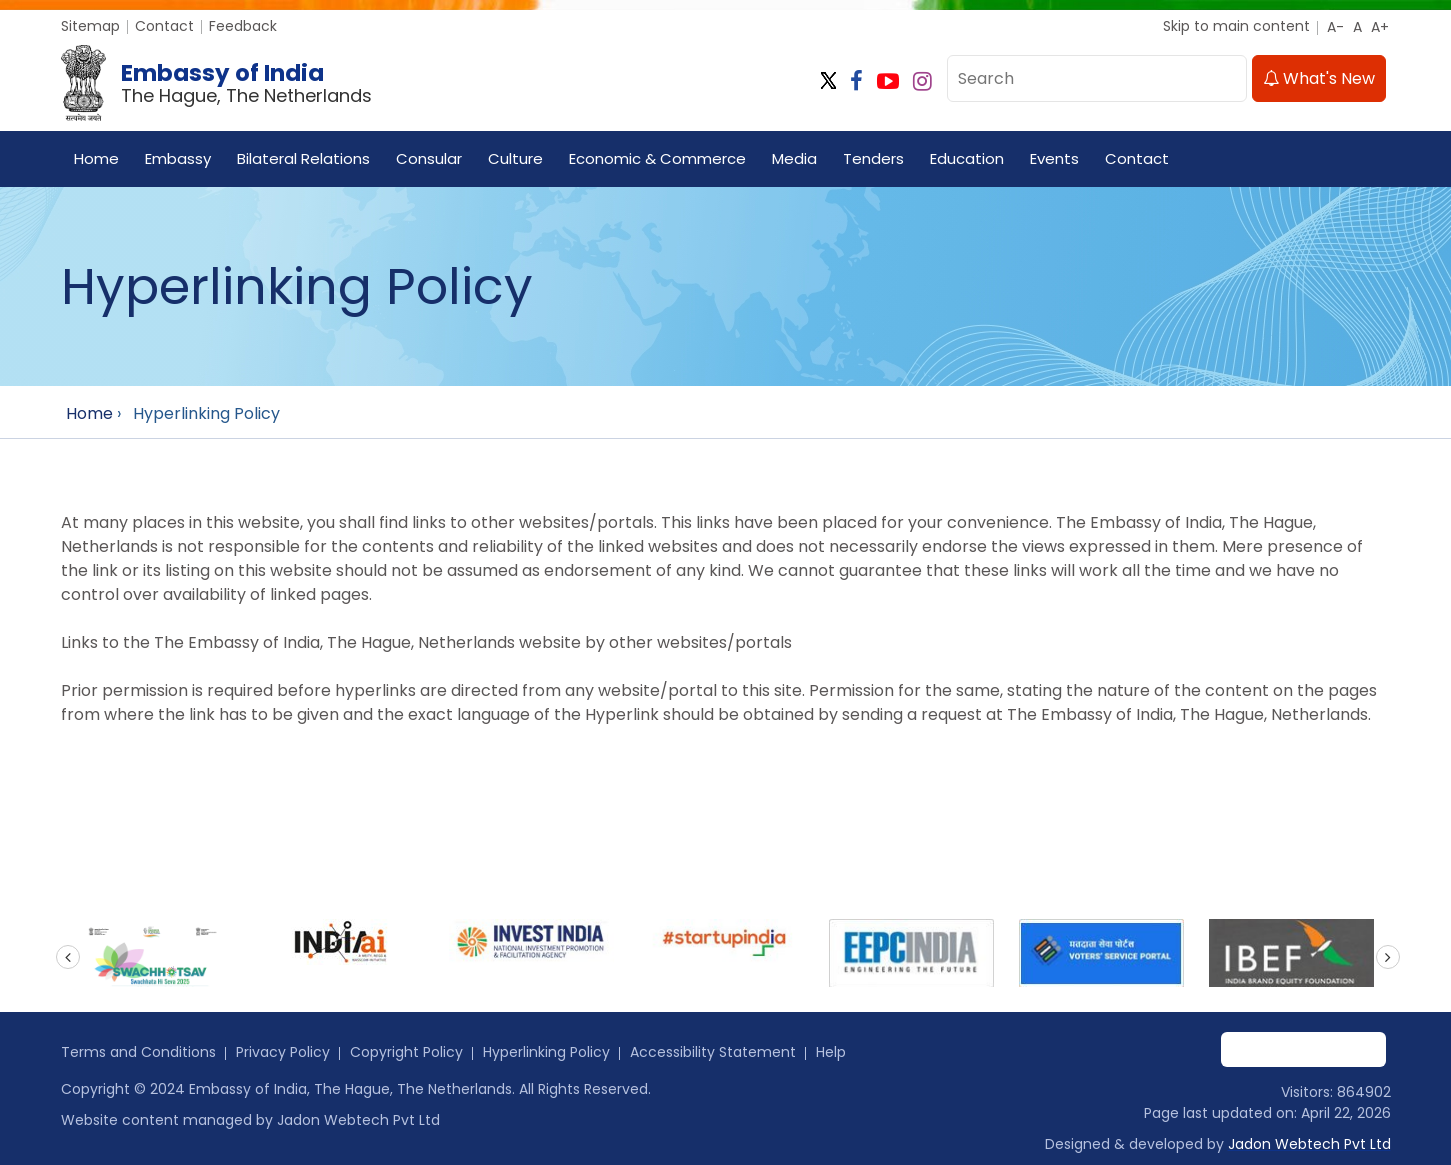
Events (1054, 158)
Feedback (243, 26)
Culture (515, 158)
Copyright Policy (406, 1052)
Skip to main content (1236, 26)
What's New (1319, 78)
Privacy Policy (283, 1052)
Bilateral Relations (303, 158)
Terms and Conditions (138, 1052)
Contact (164, 26)
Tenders (873, 158)
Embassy (178, 158)
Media (794, 158)
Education (967, 158)
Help (831, 1052)
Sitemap (90, 26)
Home (96, 158)
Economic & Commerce (657, 158)
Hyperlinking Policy (546, 1052)
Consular (429, 158)
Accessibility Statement (713, 1052)
